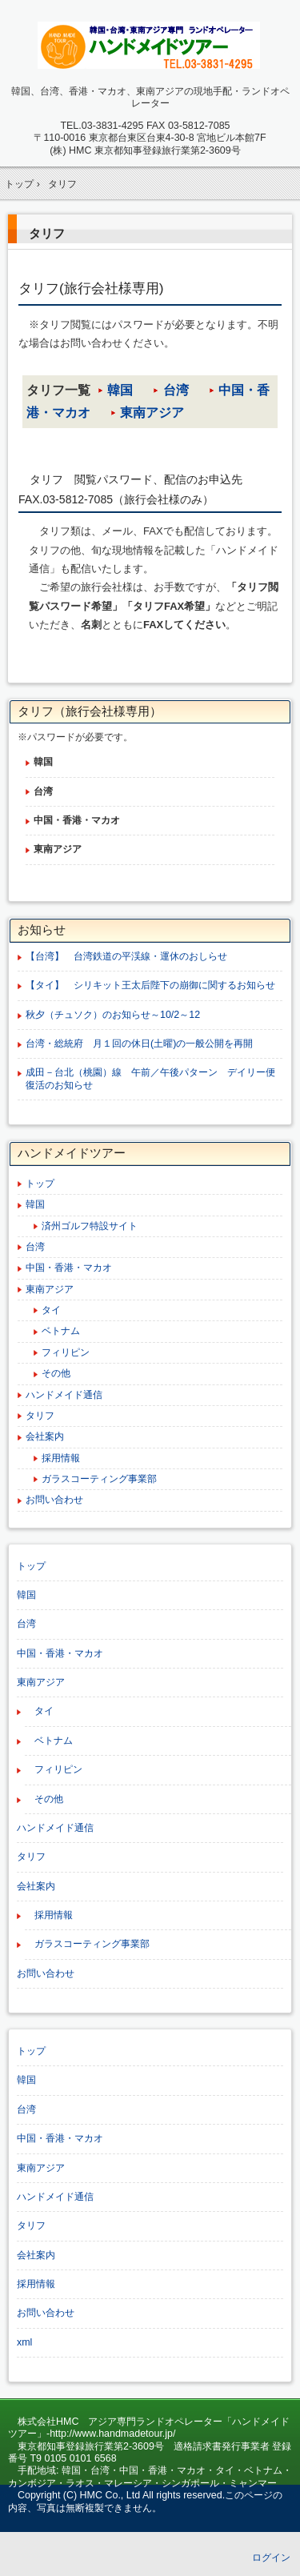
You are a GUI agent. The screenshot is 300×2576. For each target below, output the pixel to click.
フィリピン (66, 1352)
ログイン (271, 2557)
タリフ (47, 233)
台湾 (176, 390)
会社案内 (45, 1436)
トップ (40, 1183)
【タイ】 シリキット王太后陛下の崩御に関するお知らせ (150, 985)
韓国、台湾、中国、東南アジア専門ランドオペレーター (150, 45)
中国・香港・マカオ (69, 1267)
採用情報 (61, 1458)
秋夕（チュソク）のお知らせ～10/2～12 (118, 1014)
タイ (51, 1310)
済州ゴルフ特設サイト (90, 1226)
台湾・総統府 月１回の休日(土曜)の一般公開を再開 (139, 1043)
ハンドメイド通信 (64, 1394)
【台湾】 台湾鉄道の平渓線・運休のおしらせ (131, 956)
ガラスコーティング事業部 (99, 1478)
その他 (56, 1373)
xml (24, 2342)
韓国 (120, 390)
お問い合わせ (54, 1499)
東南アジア (152, 412)
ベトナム (61, 1330)
